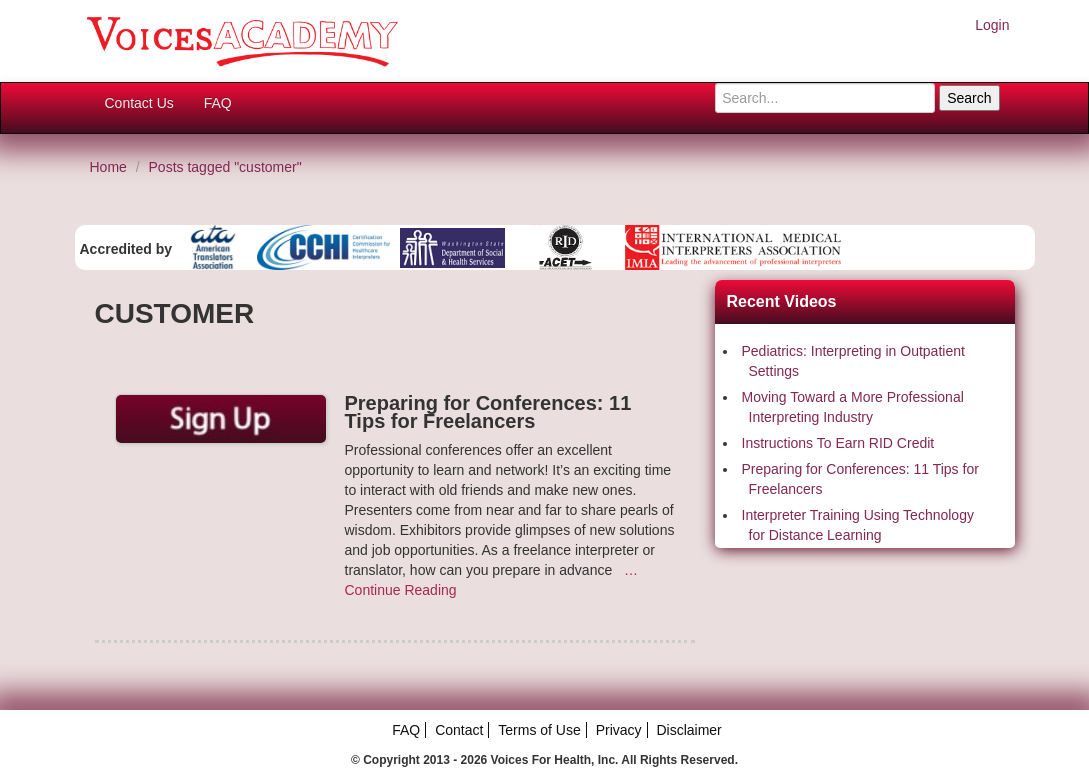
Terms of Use (539, 730)
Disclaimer (688, 730)
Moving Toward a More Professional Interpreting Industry (853, 407)
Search (969, 98)
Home (108, 167)
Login (992, 25)
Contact (459, 730)
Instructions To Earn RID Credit (838, 443)
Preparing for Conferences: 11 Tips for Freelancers (860, 479)
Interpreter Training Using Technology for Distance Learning (858, 525)
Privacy (619, 730)
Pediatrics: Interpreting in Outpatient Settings (853, 361)
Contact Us (139, 103)
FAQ (218, 103)
